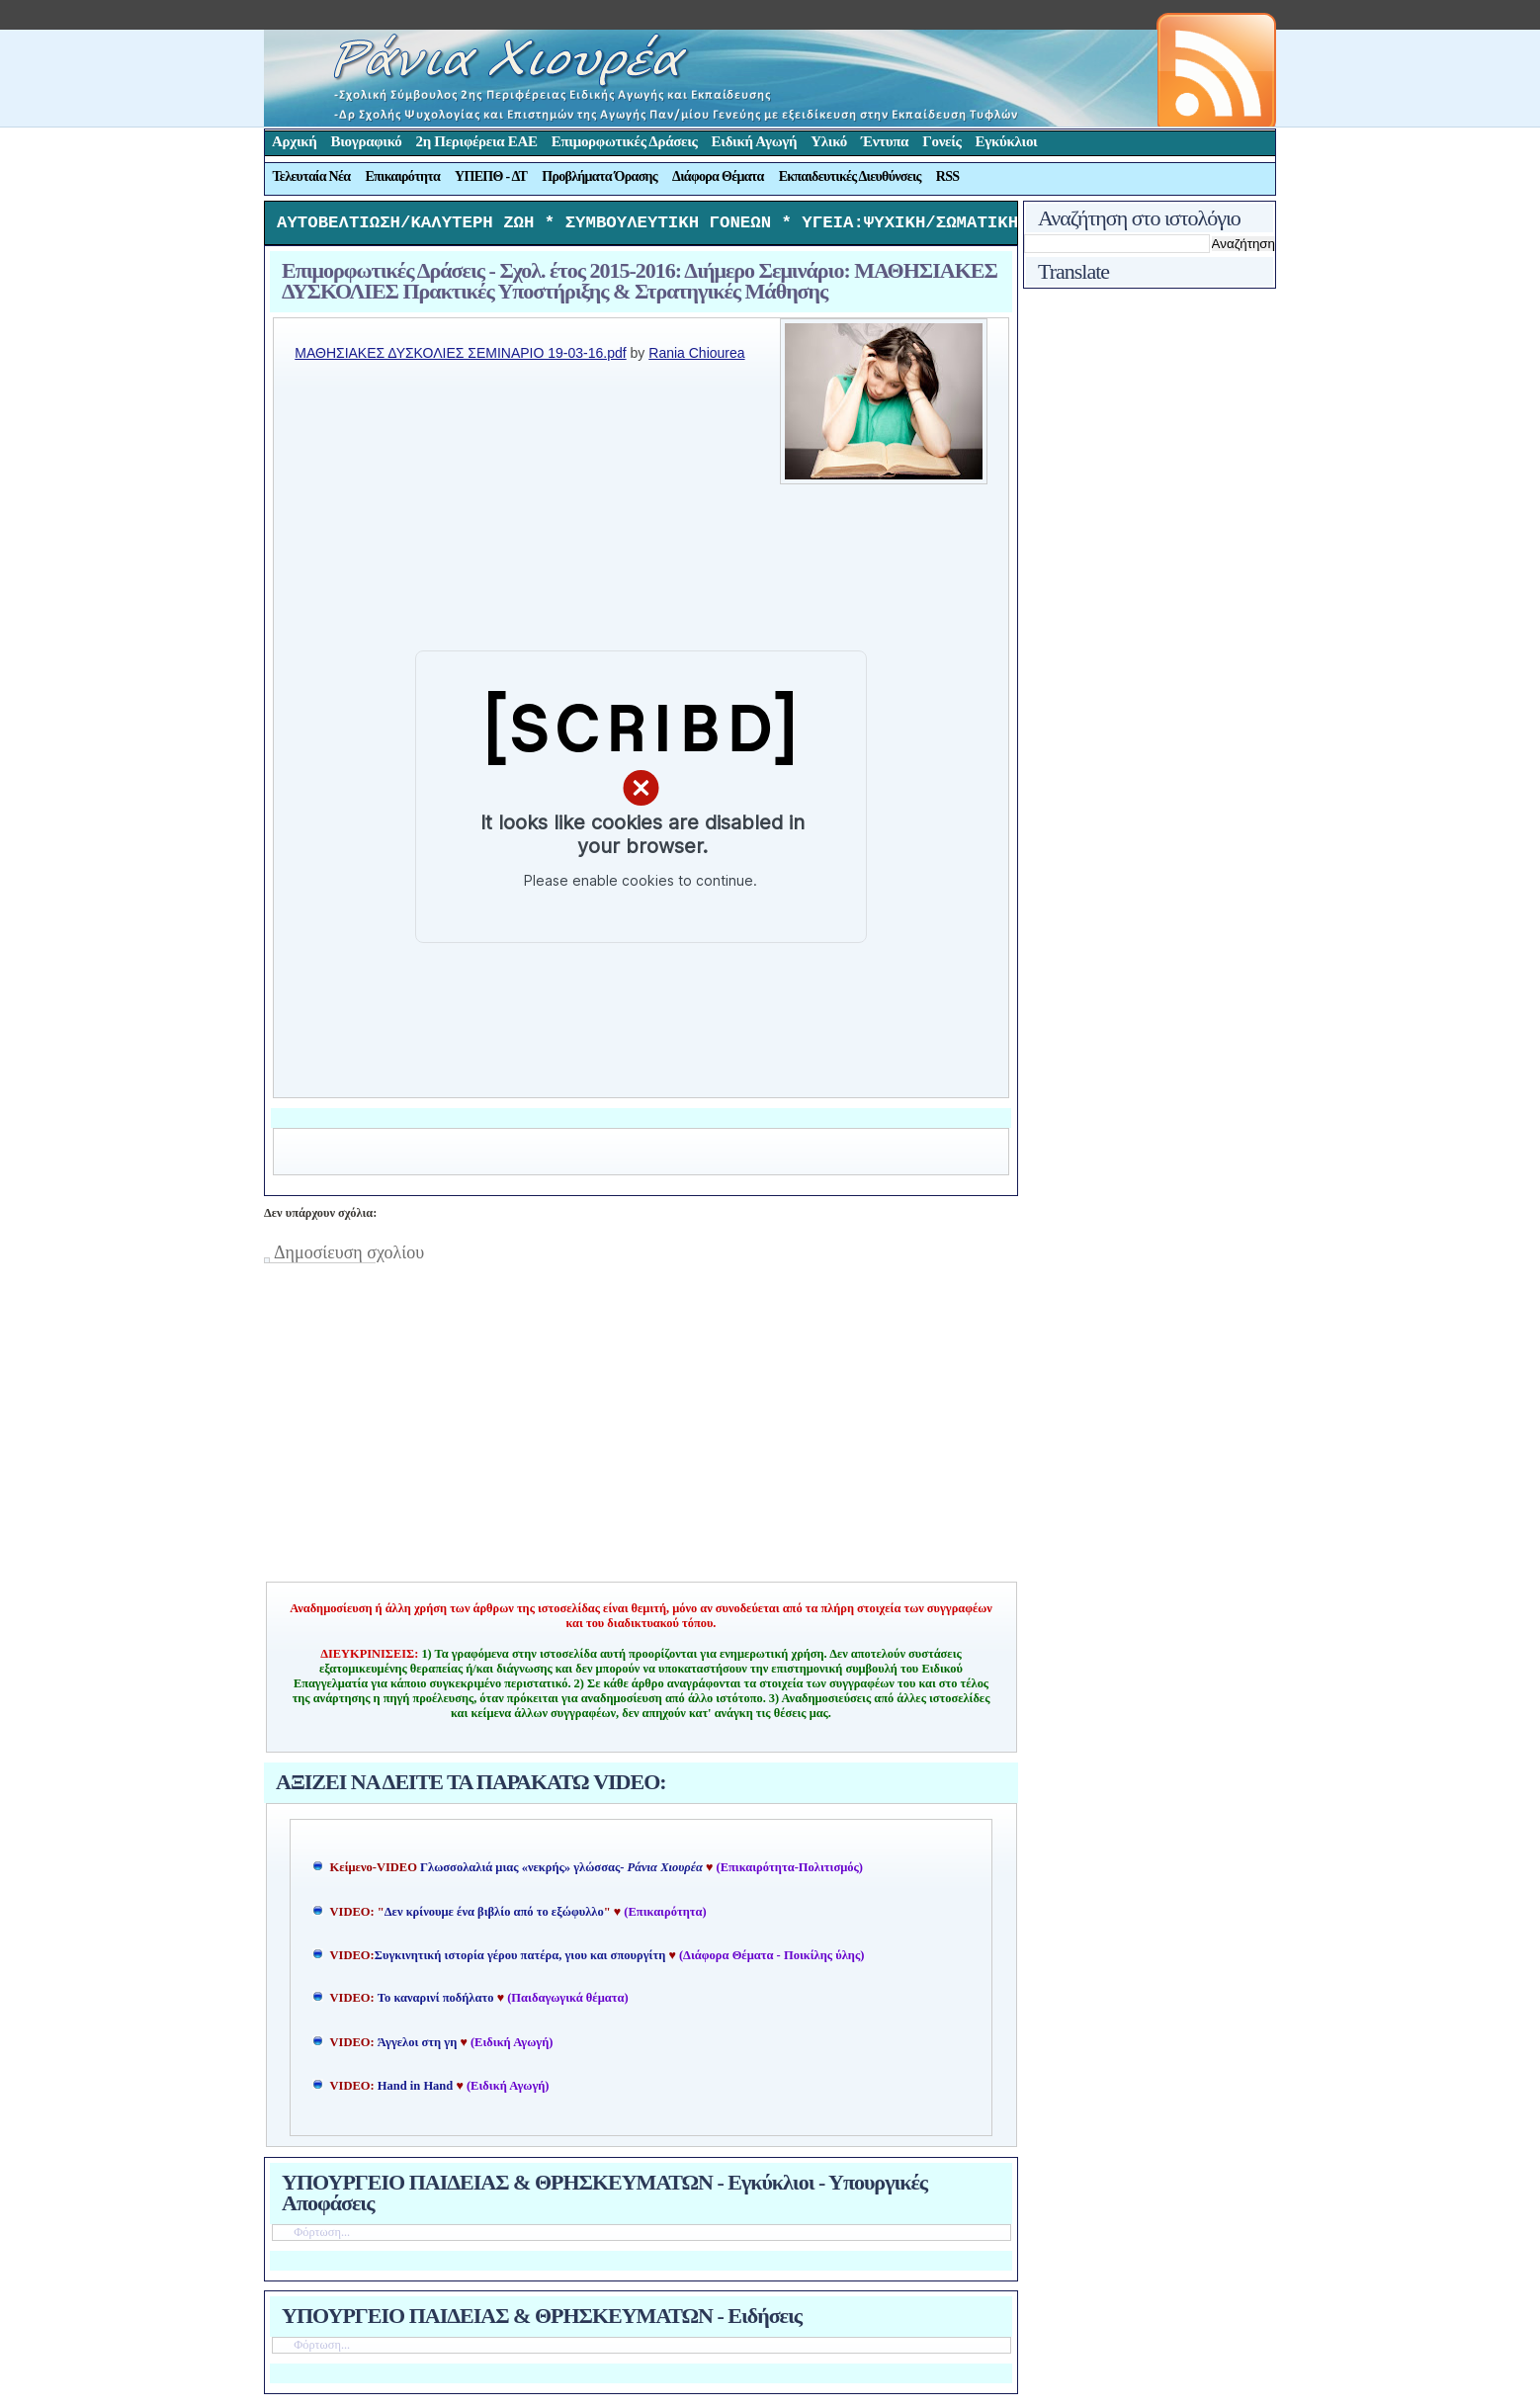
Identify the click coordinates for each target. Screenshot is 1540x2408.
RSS (948, 176)
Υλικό (829, 141)
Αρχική (294, 141)
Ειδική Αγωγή (755, 141)
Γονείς (941, 141)
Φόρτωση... (322, 2237)
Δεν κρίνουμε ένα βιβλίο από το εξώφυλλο (494, 1917)
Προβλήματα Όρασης (599, 176)
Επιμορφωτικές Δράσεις (625, 141)
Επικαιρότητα (402, 176)
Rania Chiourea (696, 358)
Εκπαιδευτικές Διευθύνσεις (850, 176)
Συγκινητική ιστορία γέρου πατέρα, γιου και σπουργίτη (522, 1960)
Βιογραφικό (366, 141)
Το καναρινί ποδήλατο (436, 2003)
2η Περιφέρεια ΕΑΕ (476, 141)
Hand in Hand (415, 2091)
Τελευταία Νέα (312, 176)
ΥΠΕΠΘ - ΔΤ (491, 176)
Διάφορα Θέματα (718, 176)
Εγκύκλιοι (1007, 141)
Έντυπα (884, 141)
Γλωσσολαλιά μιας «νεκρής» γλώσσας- (561, 1872)
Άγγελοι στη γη (419, 2047)
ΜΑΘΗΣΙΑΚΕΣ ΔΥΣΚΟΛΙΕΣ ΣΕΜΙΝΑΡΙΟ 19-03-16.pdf (460, 358)
